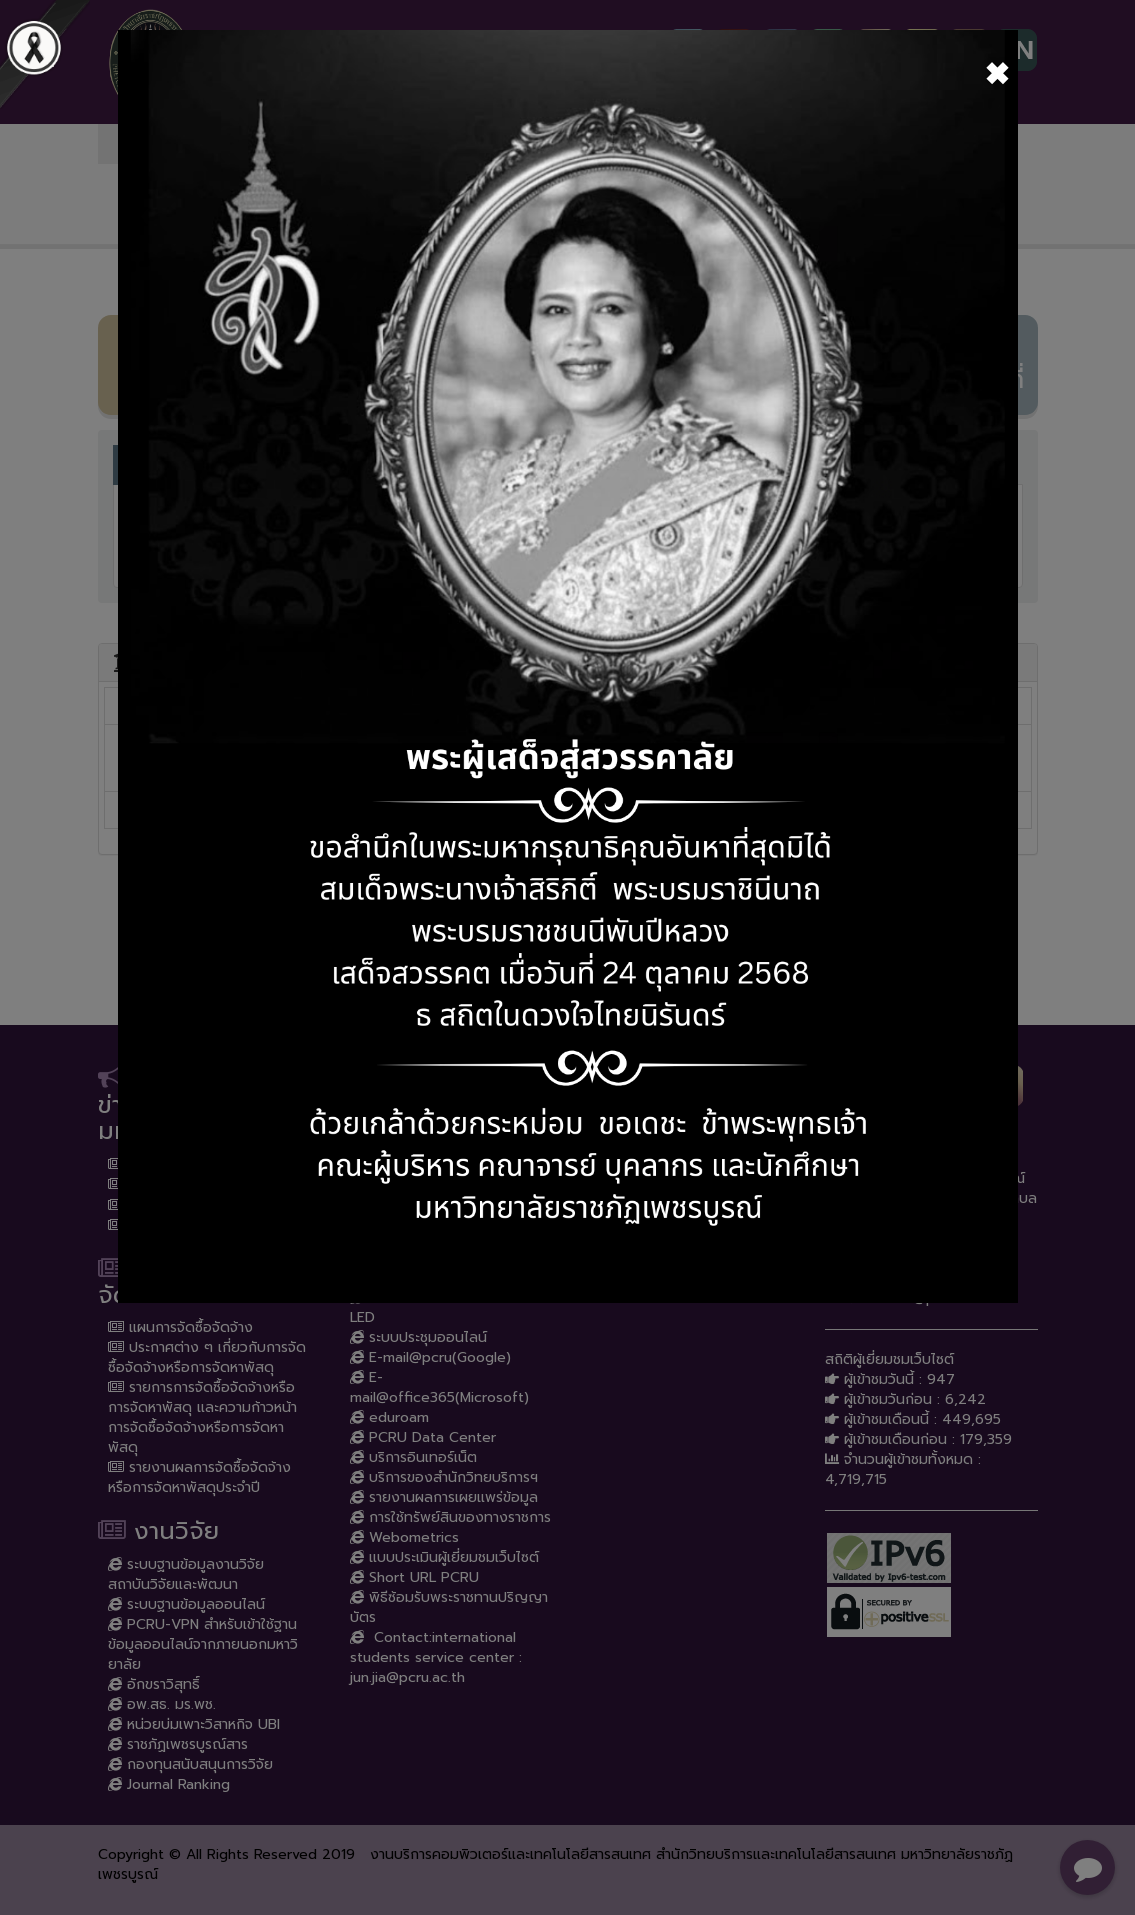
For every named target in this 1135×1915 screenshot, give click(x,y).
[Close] (996, 72)
